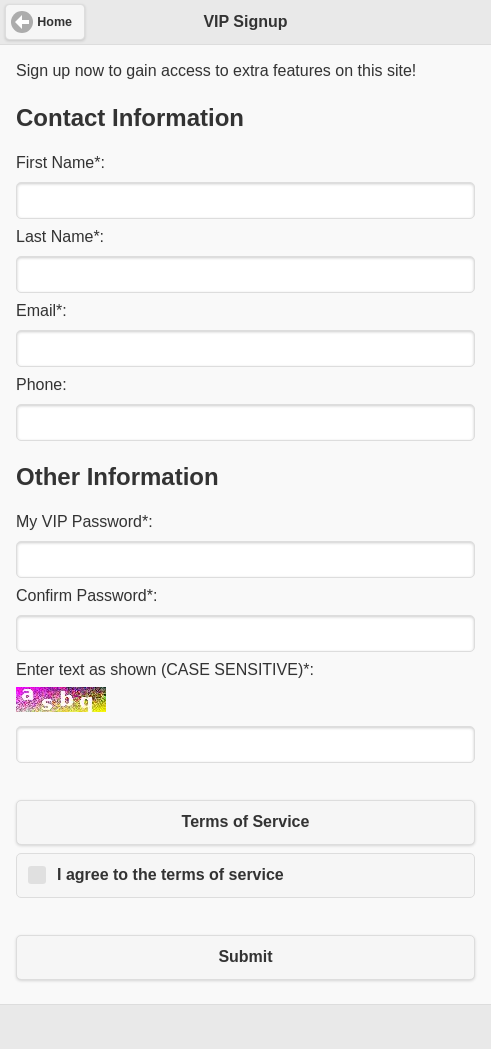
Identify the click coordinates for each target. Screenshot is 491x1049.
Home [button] (54, 22)
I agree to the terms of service (170, 874)
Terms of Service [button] (246, 821)
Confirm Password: (86, 595)
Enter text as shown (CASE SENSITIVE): (165, 669)
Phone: (41, 384)
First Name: (60, 162)
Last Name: (60, 236)
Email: (41, 310)
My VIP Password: (84, 521)
